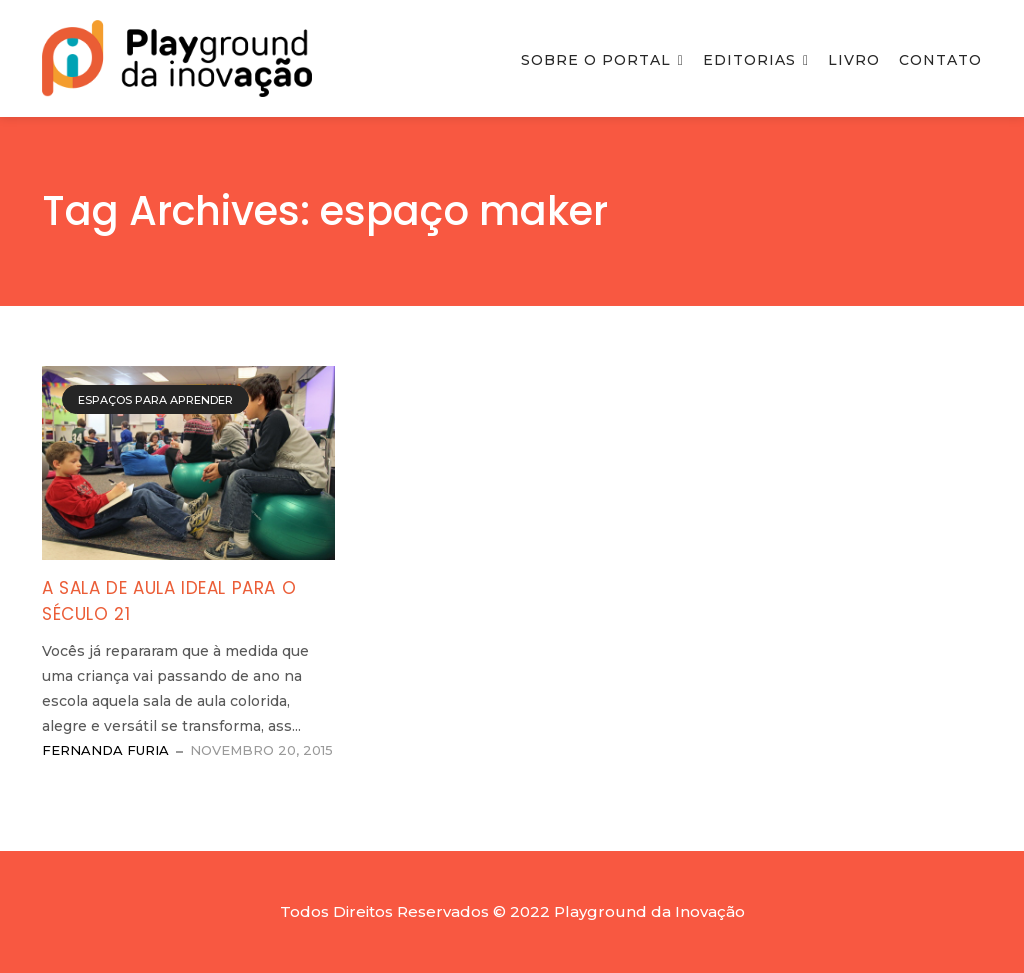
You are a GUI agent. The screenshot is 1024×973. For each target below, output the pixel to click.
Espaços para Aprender (155, 400)
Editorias (749, 60)
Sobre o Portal (596, 60)
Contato (940, 60)
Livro (854, 60)
